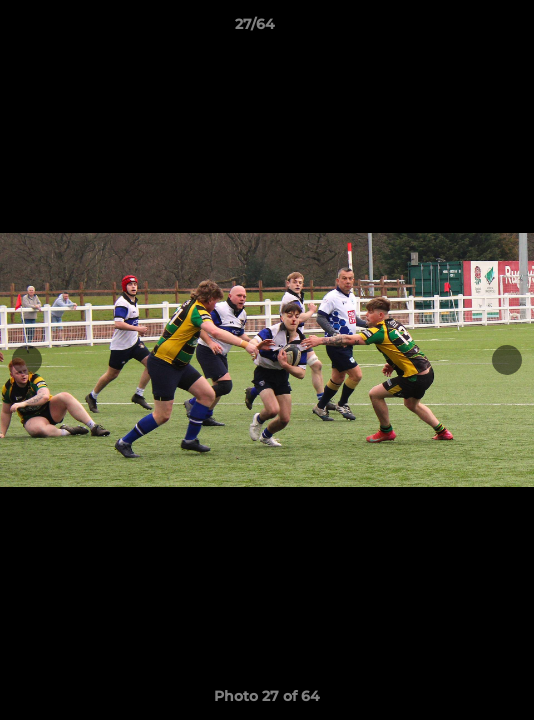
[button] (462, 29)
